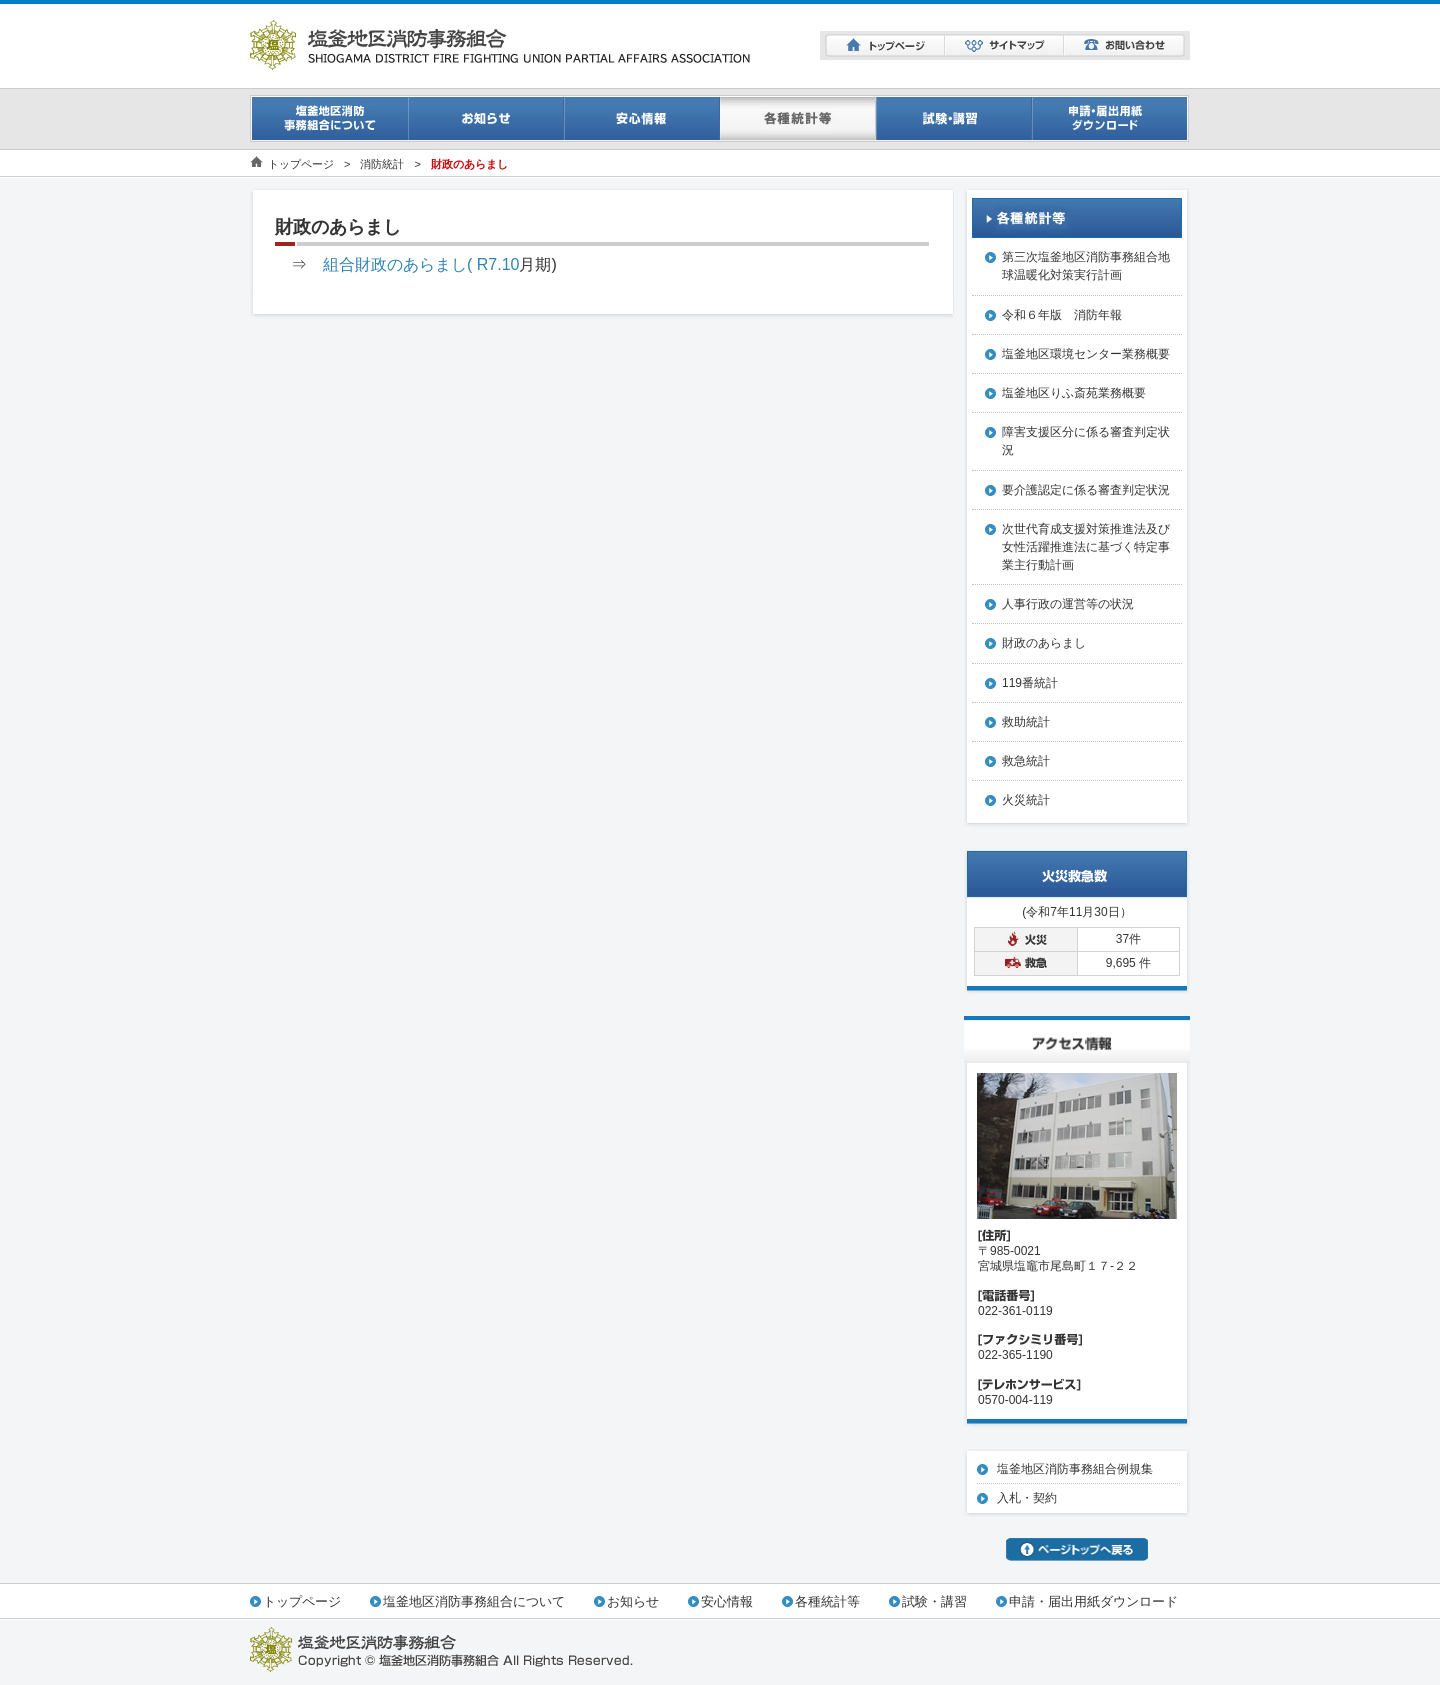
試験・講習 (954, 118)
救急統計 (1026, 761)
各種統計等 (827, 1601)
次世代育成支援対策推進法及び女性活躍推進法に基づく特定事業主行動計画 (1086, 547)
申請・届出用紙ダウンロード (1111, 118)
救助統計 (1026, 722)
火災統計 (1026, 800)
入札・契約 (1027, 1498)
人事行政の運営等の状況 (1068, 604)
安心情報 (642, 118)
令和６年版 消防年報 (1062, 315)
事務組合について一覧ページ (329, 118)
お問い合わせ (1124, 45)
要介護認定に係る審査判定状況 (1086, 490)
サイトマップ (1004, 45)
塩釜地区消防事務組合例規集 (1075, 1469)
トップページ (885, 45)
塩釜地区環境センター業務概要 (1086, 354)
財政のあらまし (1044, 643)
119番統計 (1030, 683)
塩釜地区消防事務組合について (474, 1601)
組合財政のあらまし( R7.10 (421, 264)
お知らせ (486, 118)
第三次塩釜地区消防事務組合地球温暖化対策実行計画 (1086, 266)
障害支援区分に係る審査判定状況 (1086, 441)
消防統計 (798, 118)
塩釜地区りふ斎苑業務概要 (1074, 393)
